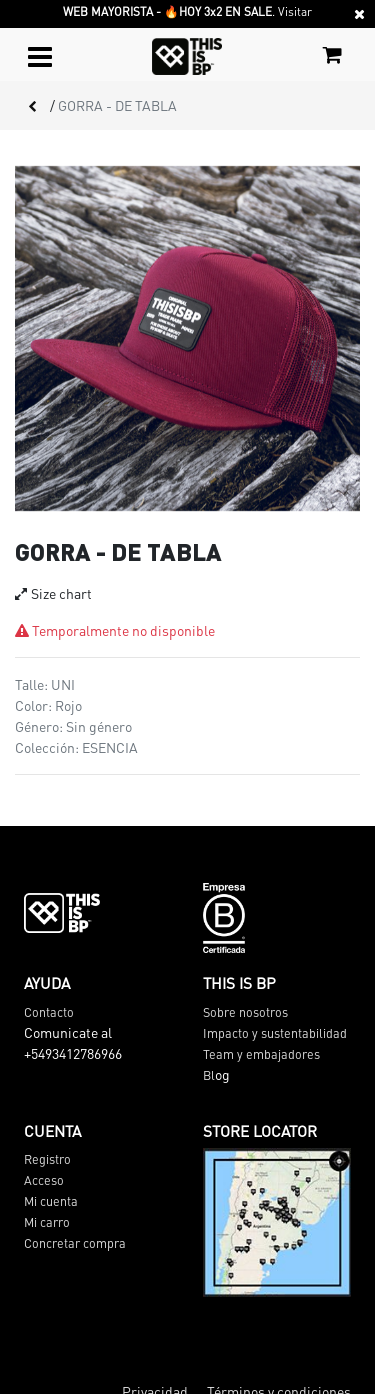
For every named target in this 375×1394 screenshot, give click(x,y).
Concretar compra (75, 1243)
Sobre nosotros (245, 1012)
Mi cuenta (51, 1201)
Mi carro (47, 1222)
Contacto (49, 1012)
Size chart (53, 593)
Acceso (44, 1180)
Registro (47, 1159)
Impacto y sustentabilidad (275, 1033)
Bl (209, 1075)
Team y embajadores (261, 1054)
